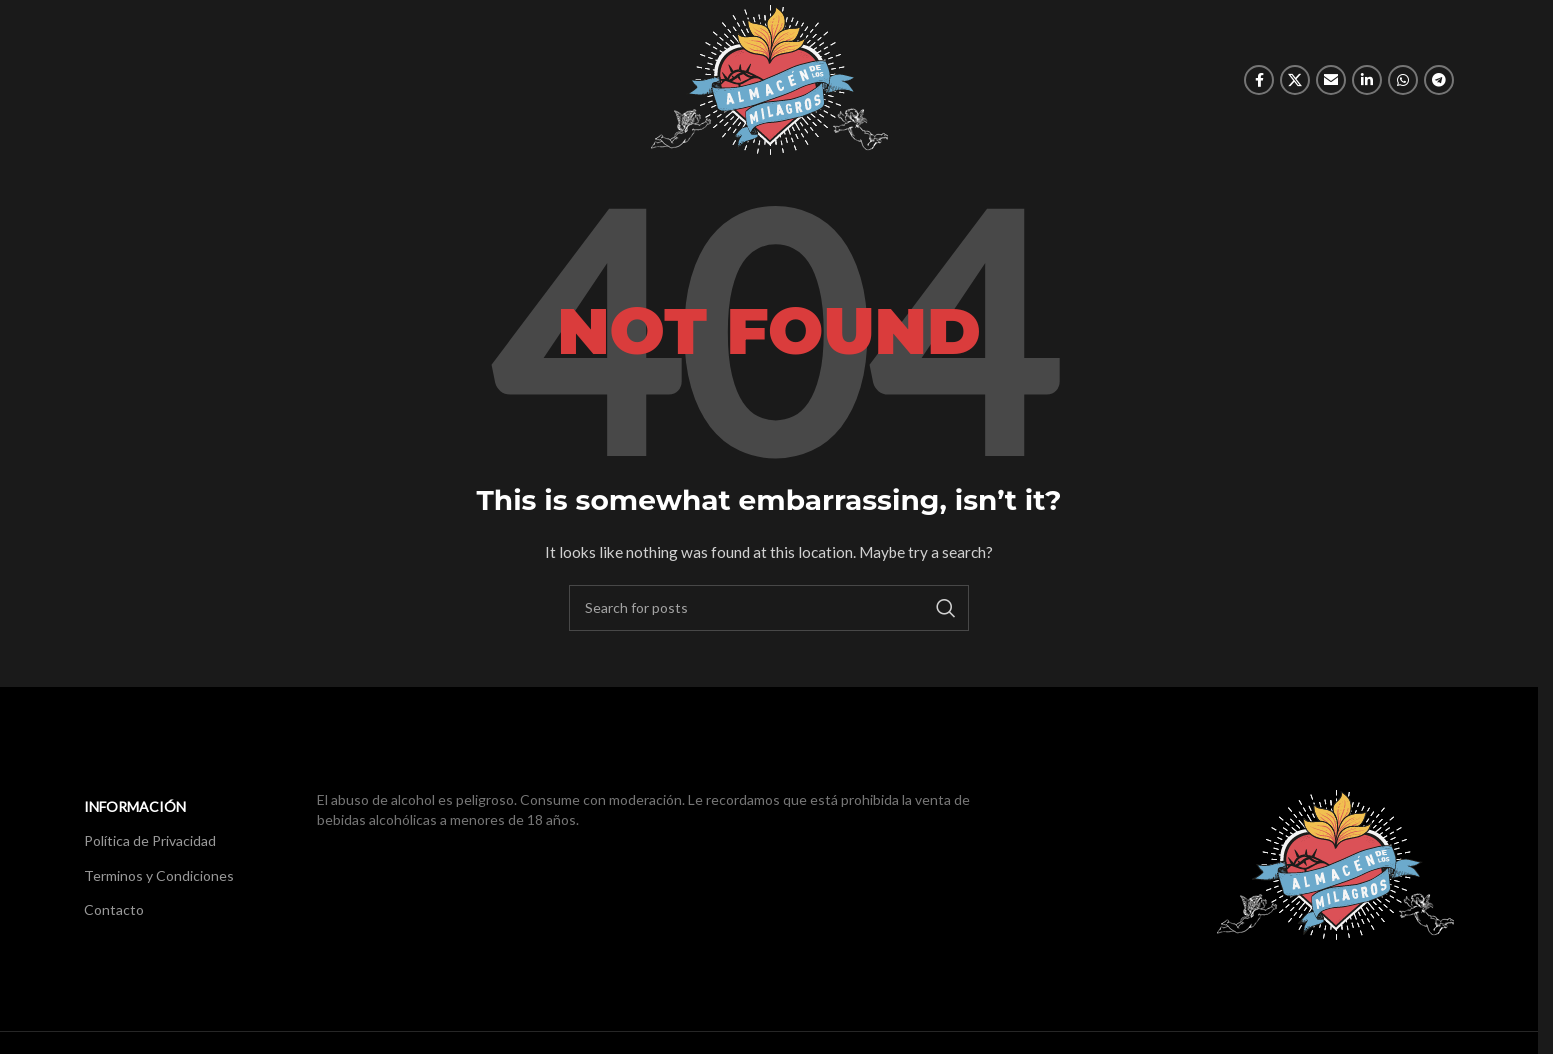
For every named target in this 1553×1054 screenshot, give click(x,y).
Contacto (114, 909)
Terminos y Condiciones (159, 875)
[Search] (769, 608)
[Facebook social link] (1259, 80)
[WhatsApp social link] (1403, 80)
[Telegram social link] (1439, 80)
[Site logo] (769, 78)
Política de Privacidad (150, 840)
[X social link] (1295, 80)
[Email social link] (1331, 80)
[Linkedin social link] (1367, 80)
